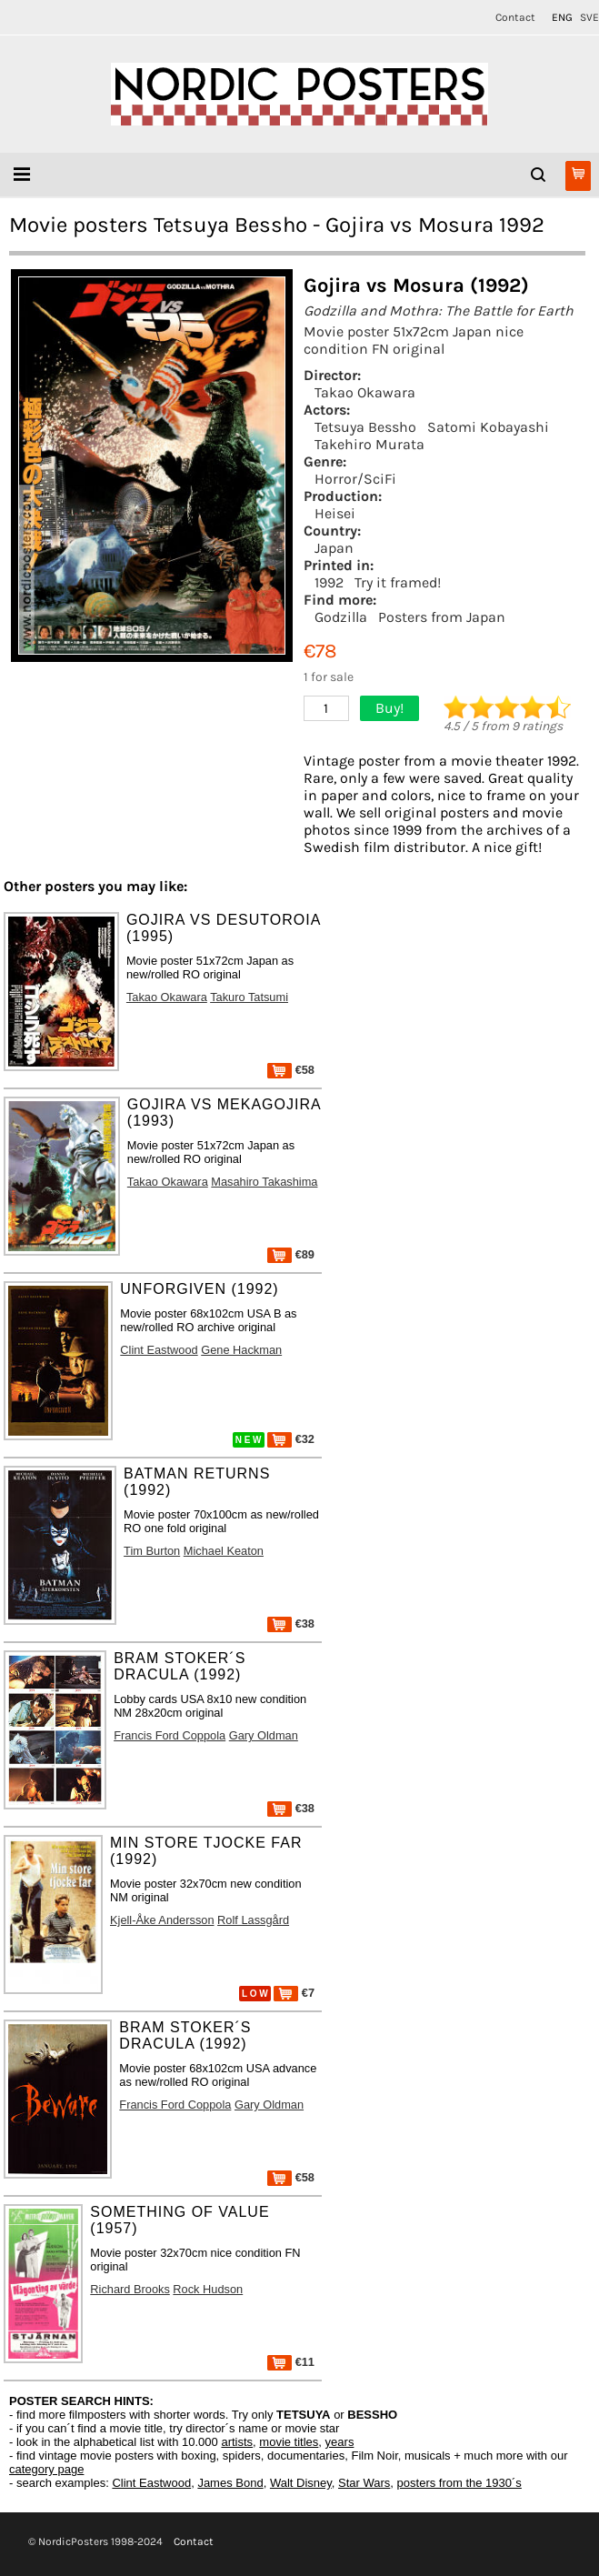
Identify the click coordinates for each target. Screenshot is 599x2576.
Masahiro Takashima (264, 1181)
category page (46, 2469)
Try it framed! (397, 582)
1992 (329, 582)
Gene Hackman (241, 1350)
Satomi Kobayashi (488, 427)
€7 (294, 1993)
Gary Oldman (263, 1735)
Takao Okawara (364, 392)
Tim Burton (152, 1551)
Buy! (389, 708)
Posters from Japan (441, 617)
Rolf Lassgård (253, 1920)
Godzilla (340, 617)
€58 (290, 1070)
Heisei (334, 513)
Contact (515, 17)
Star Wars (364, 2483)
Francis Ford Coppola (169, 1735)
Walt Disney (301, 2483)
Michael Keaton (224, 1551)
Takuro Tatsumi (249, 997)
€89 (290, 1254)
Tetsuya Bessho (365, 427)
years (339, 2442)
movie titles (288, 2442)
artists (237, 2442)
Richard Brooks (129, 2289)
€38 (290, 1623)
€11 (290, 2362)
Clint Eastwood (158, 1350)
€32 (290, 1439)
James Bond (230, 2483)
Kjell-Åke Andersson (162, 1920)
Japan (334, 547)
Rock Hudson (208, 2289)
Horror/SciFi (355, 478)
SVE (589, 17)
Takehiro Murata (369, 444)
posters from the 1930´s (459, 2483)
